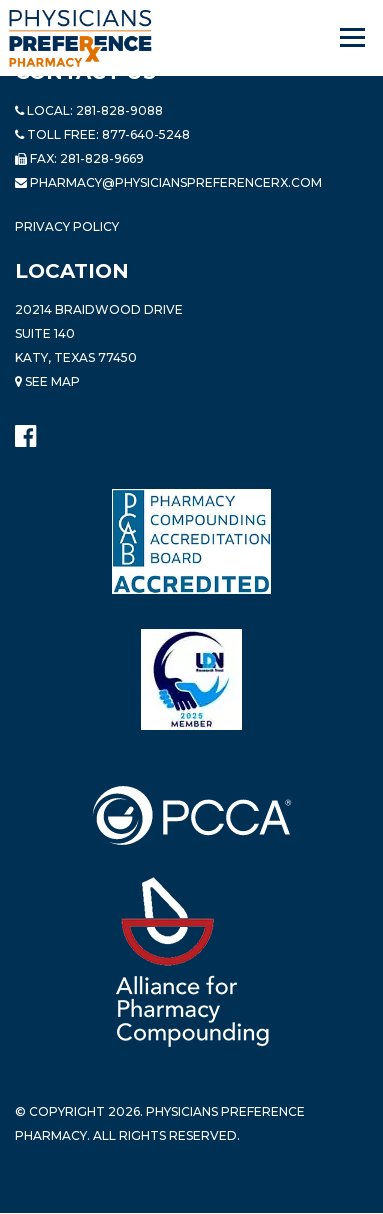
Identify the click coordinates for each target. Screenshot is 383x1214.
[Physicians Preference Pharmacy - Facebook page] (25, 431)
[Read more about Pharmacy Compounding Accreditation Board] (191, 541)
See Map (47, 381)
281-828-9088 (119, 110)
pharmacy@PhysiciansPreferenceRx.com (176, 182)
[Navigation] (354, 38)
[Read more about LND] (191, 679)
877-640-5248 (146, 134)
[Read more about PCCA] (192, 815)
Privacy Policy (67, 226)
